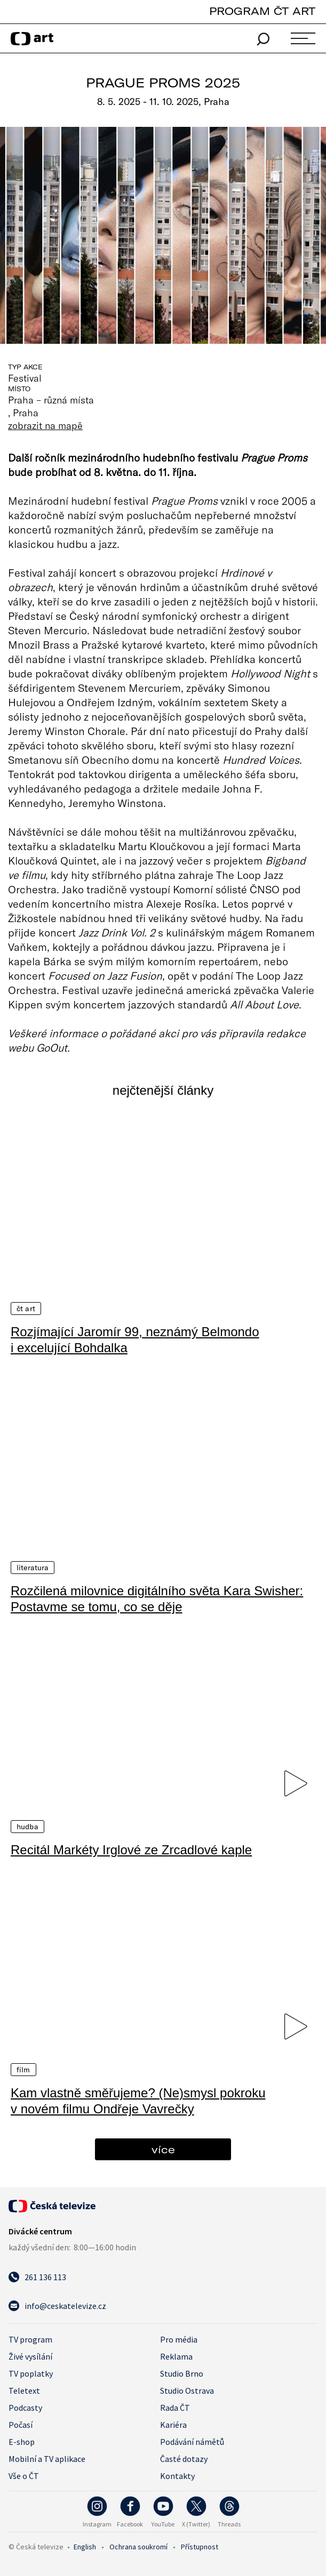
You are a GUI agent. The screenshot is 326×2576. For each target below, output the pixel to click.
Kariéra (173, 2423)
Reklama (176, 2355)
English (85, 2545)
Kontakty (177, 2474)
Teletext (24, 2389)
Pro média (178, 2338)
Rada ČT (175, 2406)
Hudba (27, 1826)
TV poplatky (31, 2372)
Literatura (33, 1567)
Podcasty (25, 2406)
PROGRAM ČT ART (262, 11)
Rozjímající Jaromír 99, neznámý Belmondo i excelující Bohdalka (135, 1339)
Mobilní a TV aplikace (47, 2457)
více (163, 2148)
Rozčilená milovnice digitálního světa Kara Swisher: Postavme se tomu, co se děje (157, 1598)
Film (23, 2068)
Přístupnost (199, 2545)
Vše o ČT (24, 2474)
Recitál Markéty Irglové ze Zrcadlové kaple (131, 1849)
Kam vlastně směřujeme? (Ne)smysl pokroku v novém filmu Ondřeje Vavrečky (138, 2100)
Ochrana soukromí (138, 2545)
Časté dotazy (184, 2457)
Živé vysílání (30, 2355)
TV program (30, 2338)
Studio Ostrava (187, 2389)
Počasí (21, 2423)
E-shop (22, 2440)
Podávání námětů (192, 2440)
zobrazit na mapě (45, 425)
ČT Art (26, 1308)
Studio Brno (181, 2372)
